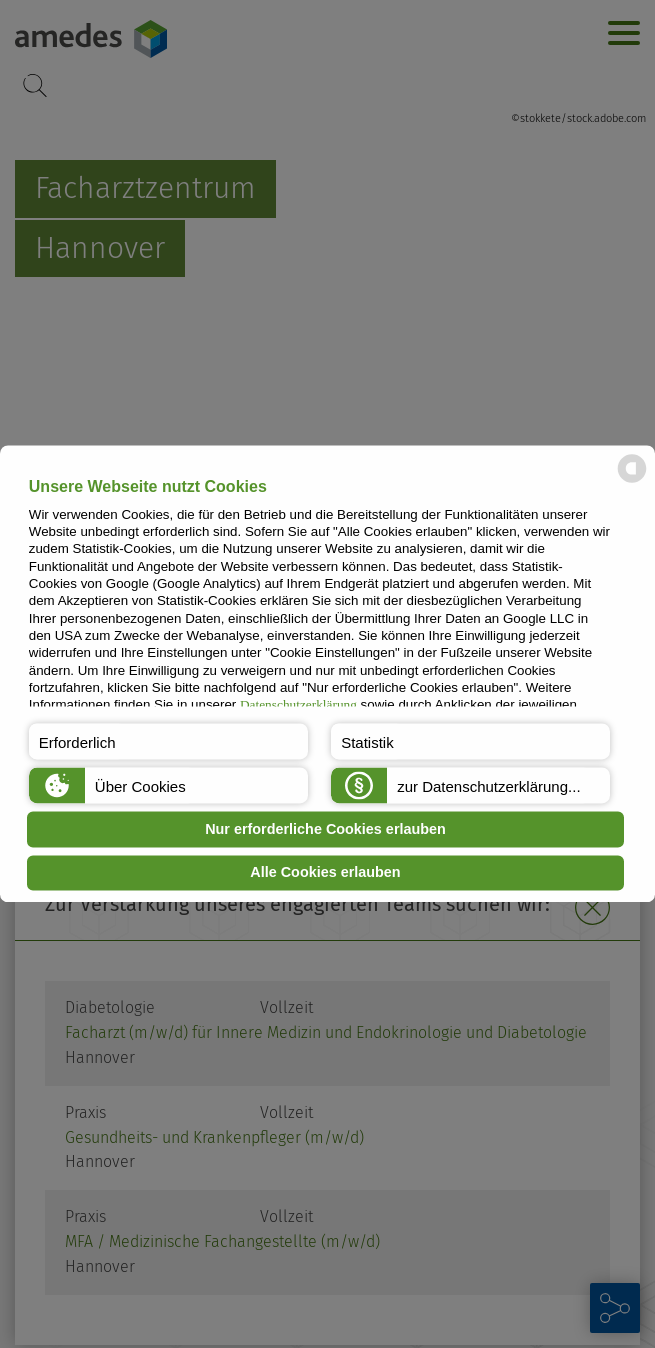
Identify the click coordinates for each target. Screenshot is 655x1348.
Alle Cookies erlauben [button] (325, 873)
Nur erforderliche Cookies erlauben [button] (325, 829)
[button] (168, 742)
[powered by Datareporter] (632, 481)
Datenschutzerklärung (298, 705)
